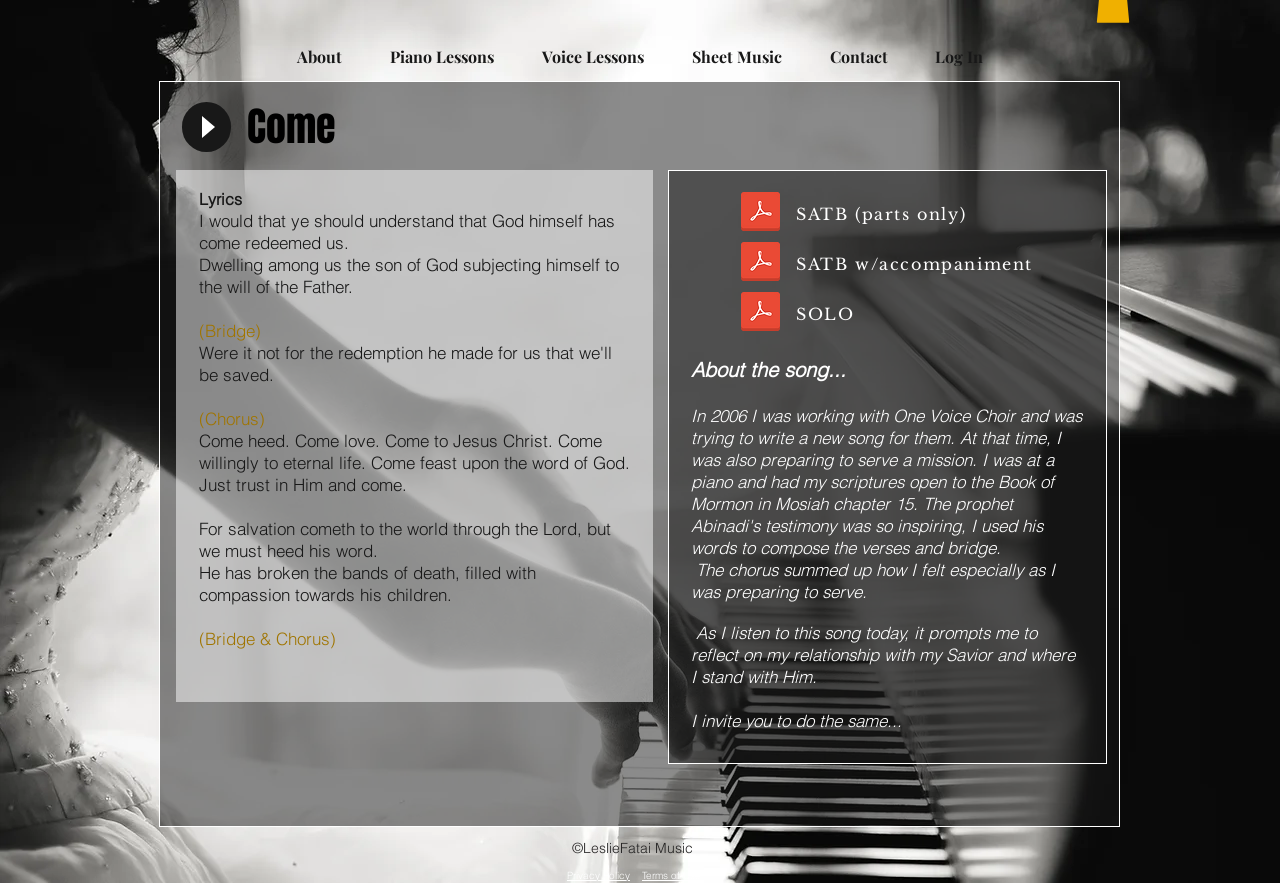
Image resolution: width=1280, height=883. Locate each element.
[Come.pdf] (760, 314)
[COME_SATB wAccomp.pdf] (760, 264)
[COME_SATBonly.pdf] (760, 214)
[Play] (206, 127)
